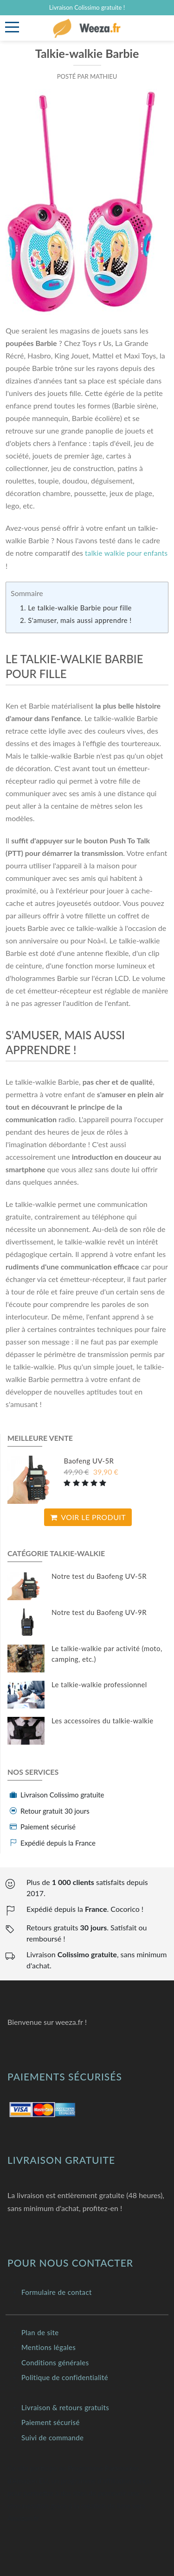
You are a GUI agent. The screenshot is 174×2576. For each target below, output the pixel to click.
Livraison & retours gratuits (65, 2407)
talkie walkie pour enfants (126, 553)
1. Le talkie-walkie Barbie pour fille (76, 607)
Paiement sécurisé (50, 2422)
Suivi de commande (52, 2437)
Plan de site (39, 2332)
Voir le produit (88, 1517)
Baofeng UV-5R (89, 1461)
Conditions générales (55, 2362)
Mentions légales (48, 2347)
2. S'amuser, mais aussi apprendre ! (76, 620)
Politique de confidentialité (64, 2377)
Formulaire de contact (56, 2292)
